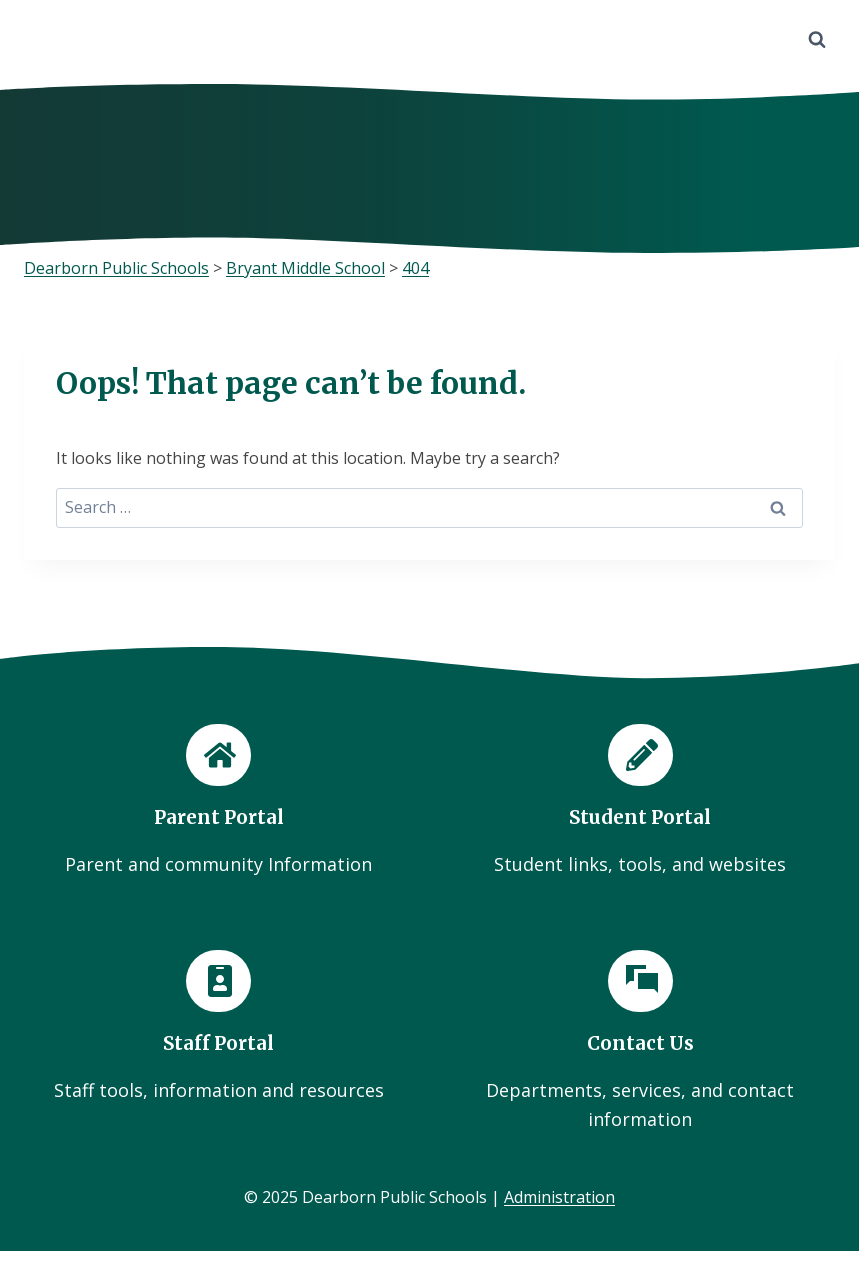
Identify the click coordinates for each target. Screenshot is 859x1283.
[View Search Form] (817, 40)
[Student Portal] (641, 801)
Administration (559, 1198)
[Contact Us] (641, 1042)
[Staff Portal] (219, 1028)
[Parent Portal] (219, 801)
